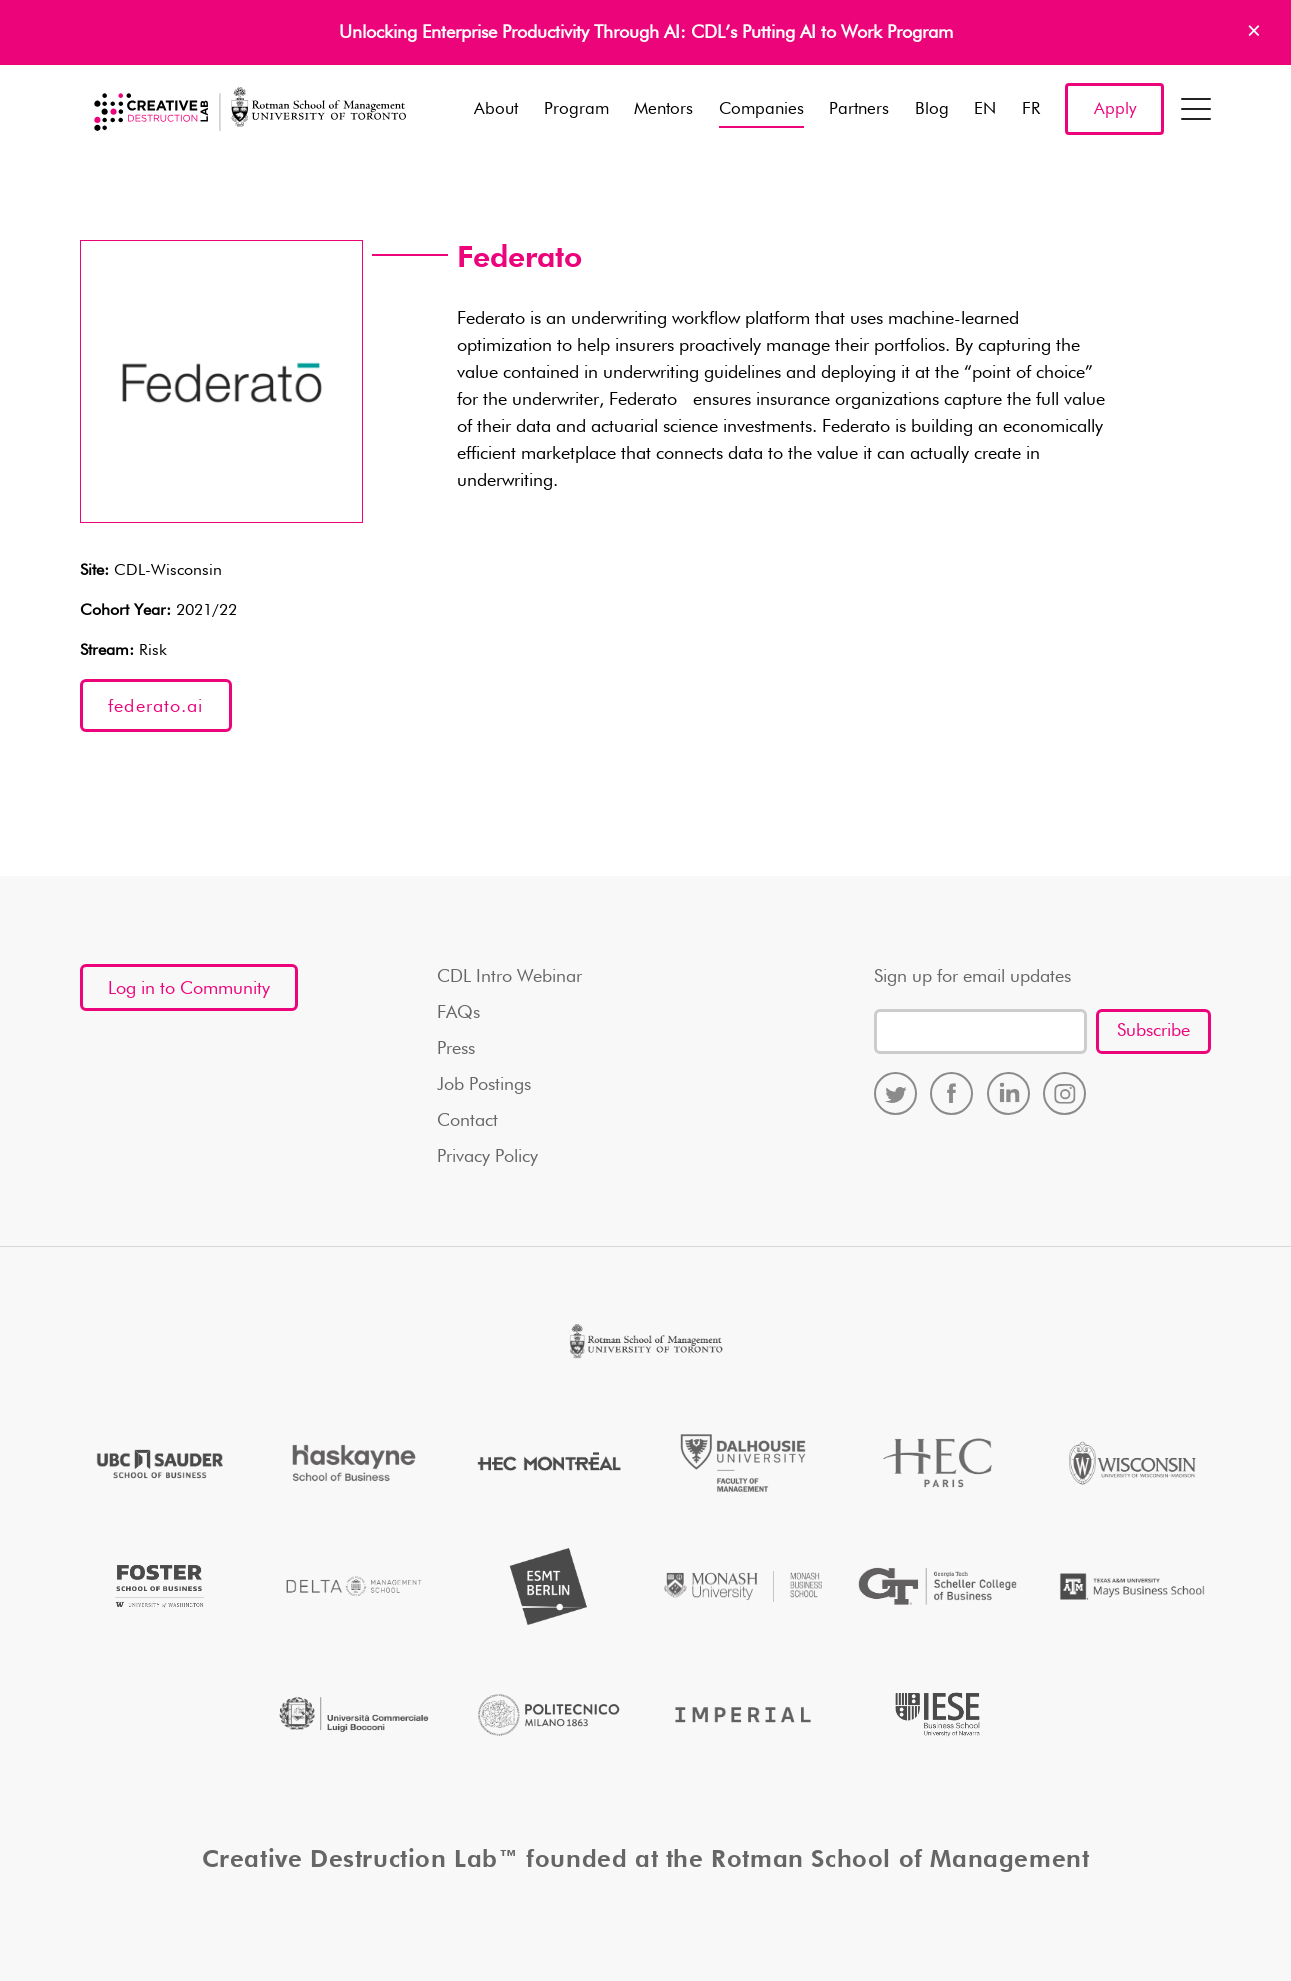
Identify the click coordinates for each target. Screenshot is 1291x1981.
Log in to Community (189, 989)
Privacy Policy (487, 1157)
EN (985, 109)
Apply (1115, 109)
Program (576, 109)
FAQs (458, 1013)
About (496, 109)
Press (456, 1049)
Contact (467, 1121)
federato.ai (155, 707)
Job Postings (484, 1085)
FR (1031, 109)
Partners (859, 109)
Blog (932, 109)
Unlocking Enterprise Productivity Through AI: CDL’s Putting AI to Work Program (646, 33)
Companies (761, 109)
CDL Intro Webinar (509, 977)
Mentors (663, 109)
